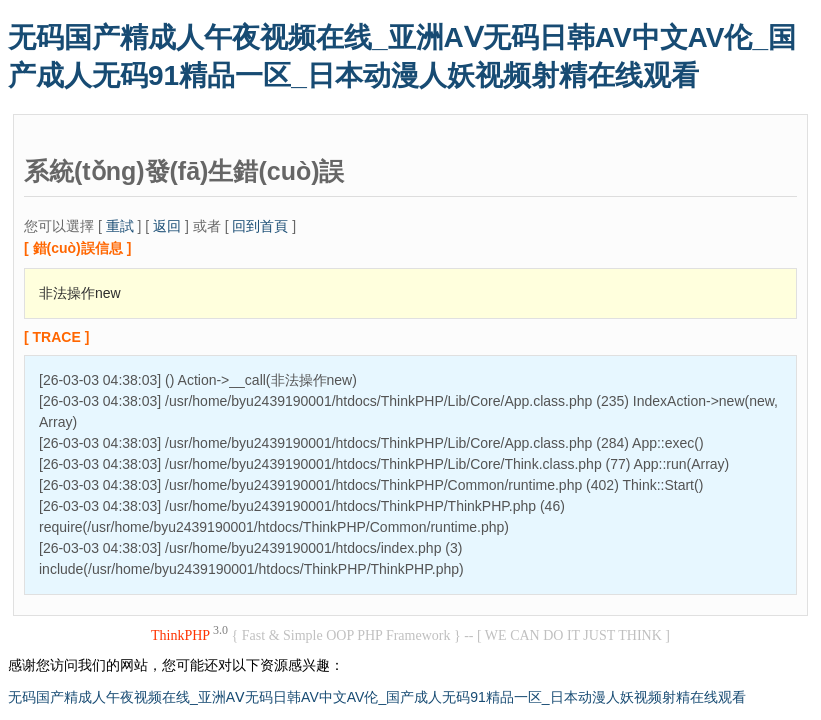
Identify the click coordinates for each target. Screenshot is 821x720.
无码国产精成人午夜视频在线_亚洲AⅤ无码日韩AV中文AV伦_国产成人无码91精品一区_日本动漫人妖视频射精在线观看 (377, 697)
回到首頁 (260, 226)
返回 (167, 226)
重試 (120, 226)
